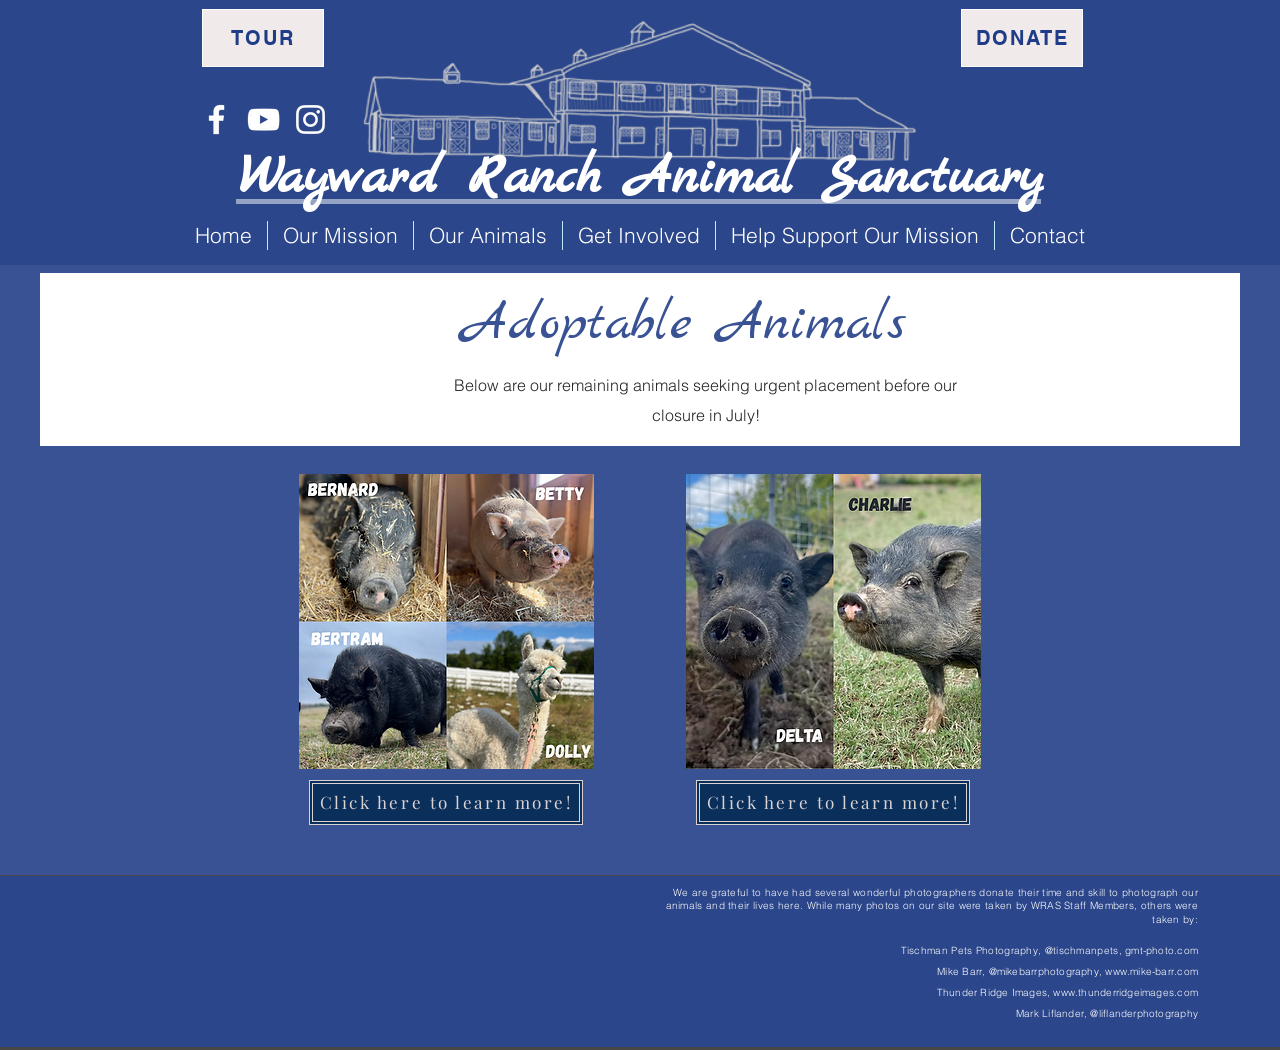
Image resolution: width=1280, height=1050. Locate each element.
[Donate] (1022, 38)
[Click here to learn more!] (446, 802)
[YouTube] (263, 119)
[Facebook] (216, 119)
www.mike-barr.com (1151, 971)
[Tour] (263, 38)
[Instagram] (310, 119)
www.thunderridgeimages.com (1125, 992)
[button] (340, 235)
